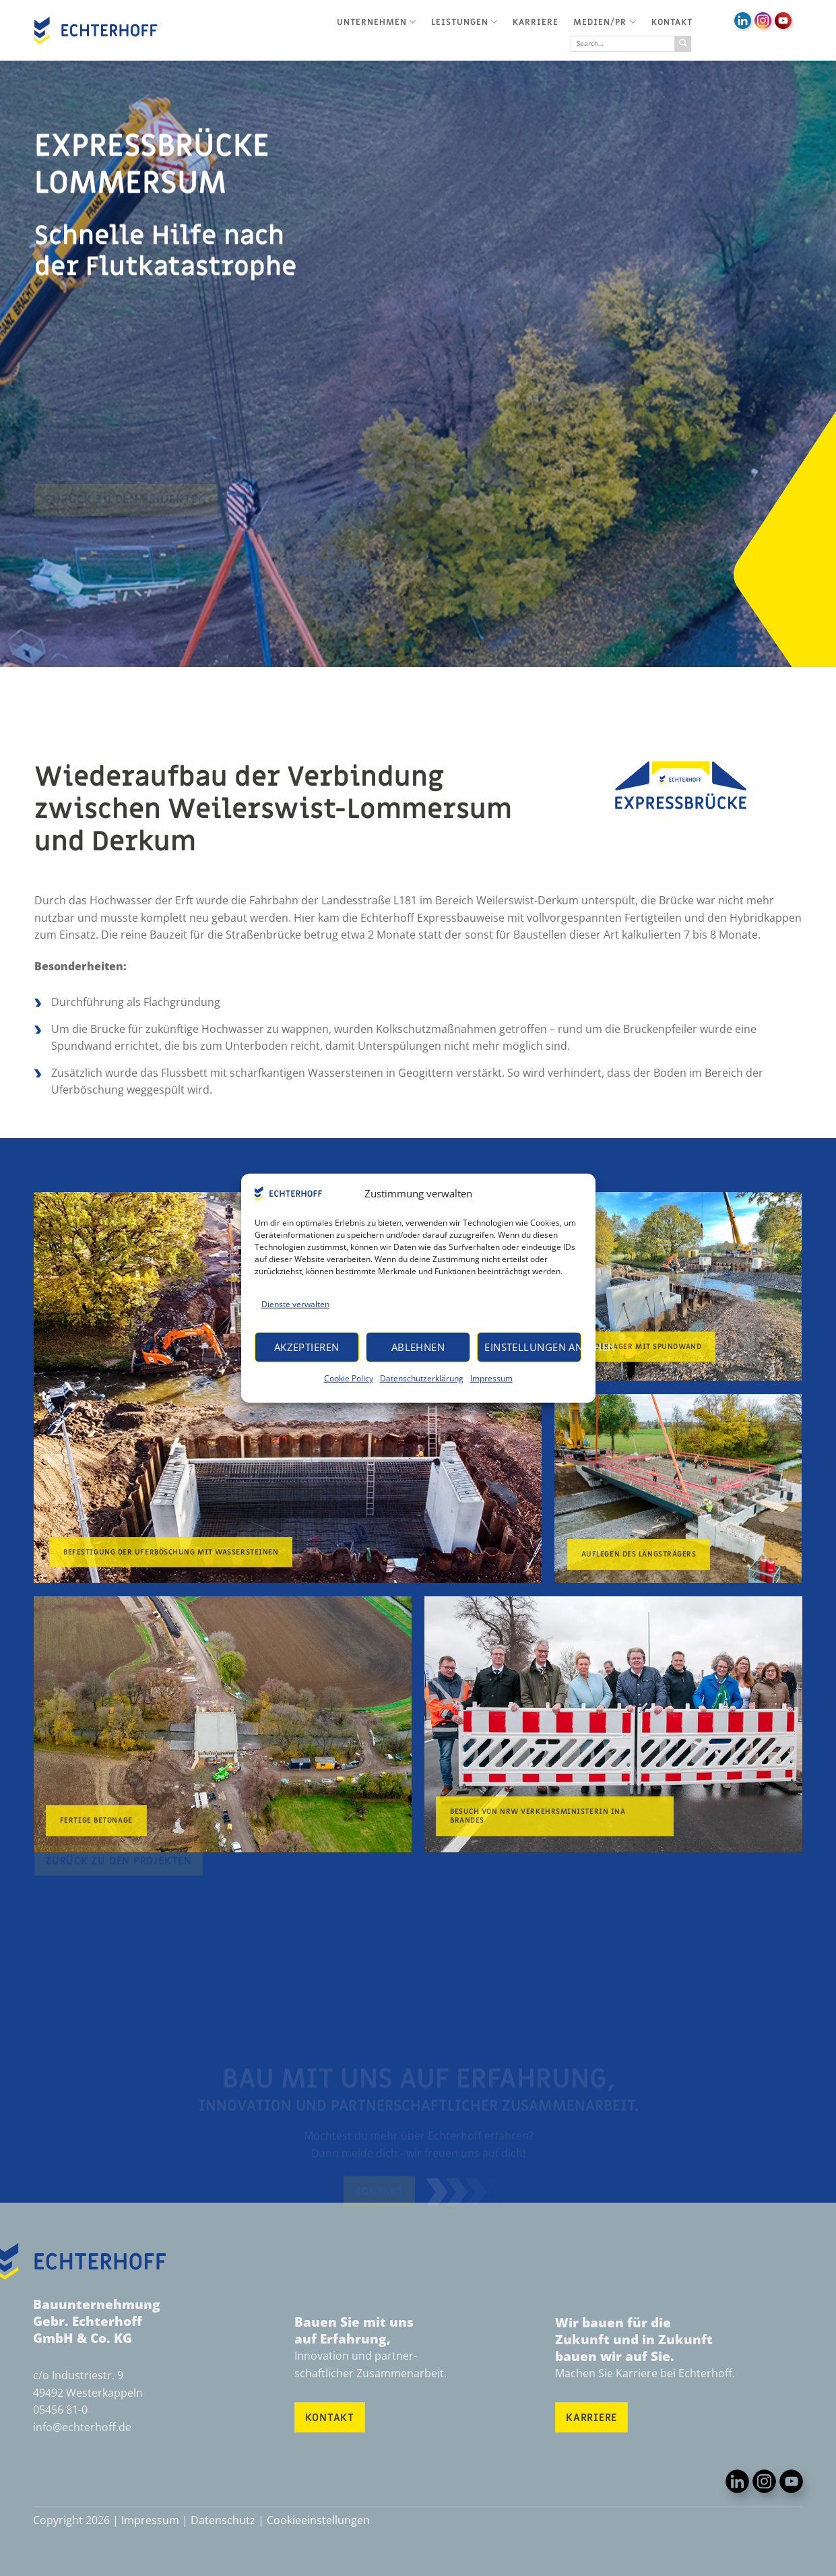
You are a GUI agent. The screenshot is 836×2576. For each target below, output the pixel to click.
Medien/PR (604, 21)
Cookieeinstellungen (318, 2520)
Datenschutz (223, 2520)
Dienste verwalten (295, 1303)
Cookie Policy (348, 1378)
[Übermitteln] (683, 44)
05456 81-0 (60, 2409)
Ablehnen (418, 1347)
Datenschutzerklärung (421, 1378)
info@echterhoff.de (82, 2427)
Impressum (491, 1378)
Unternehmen (376, 21)
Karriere (535, 22)
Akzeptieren (307, 1347)
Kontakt (672, 22)
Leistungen (464, 21)
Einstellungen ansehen (532, 1347)
